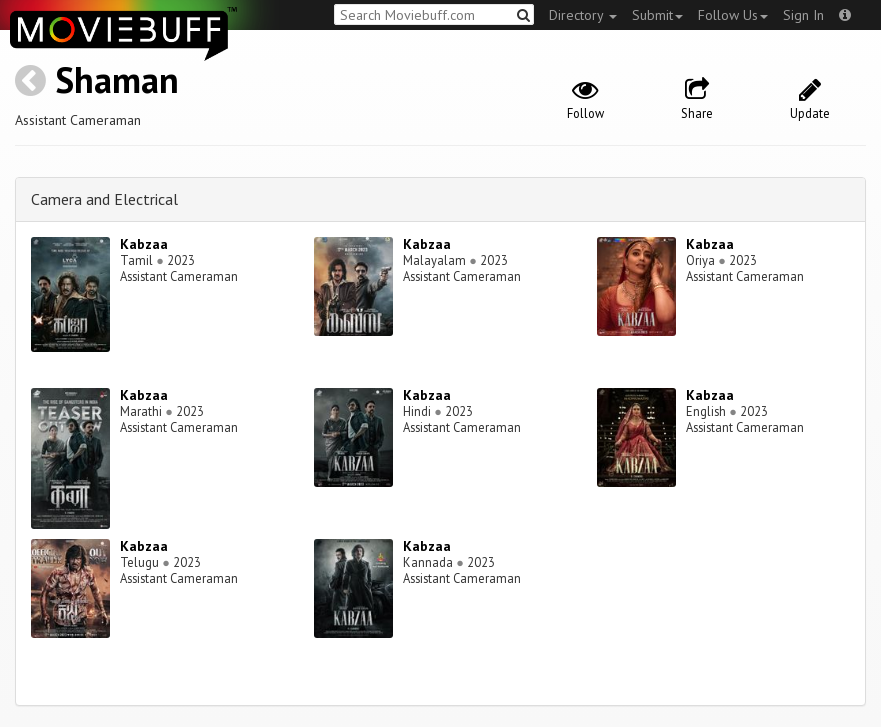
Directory (583, 15)
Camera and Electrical (104, 199)
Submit (657, 15)
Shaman (117, 79)
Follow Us (733, 15)
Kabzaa (144, 244)
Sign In (803, 15)
